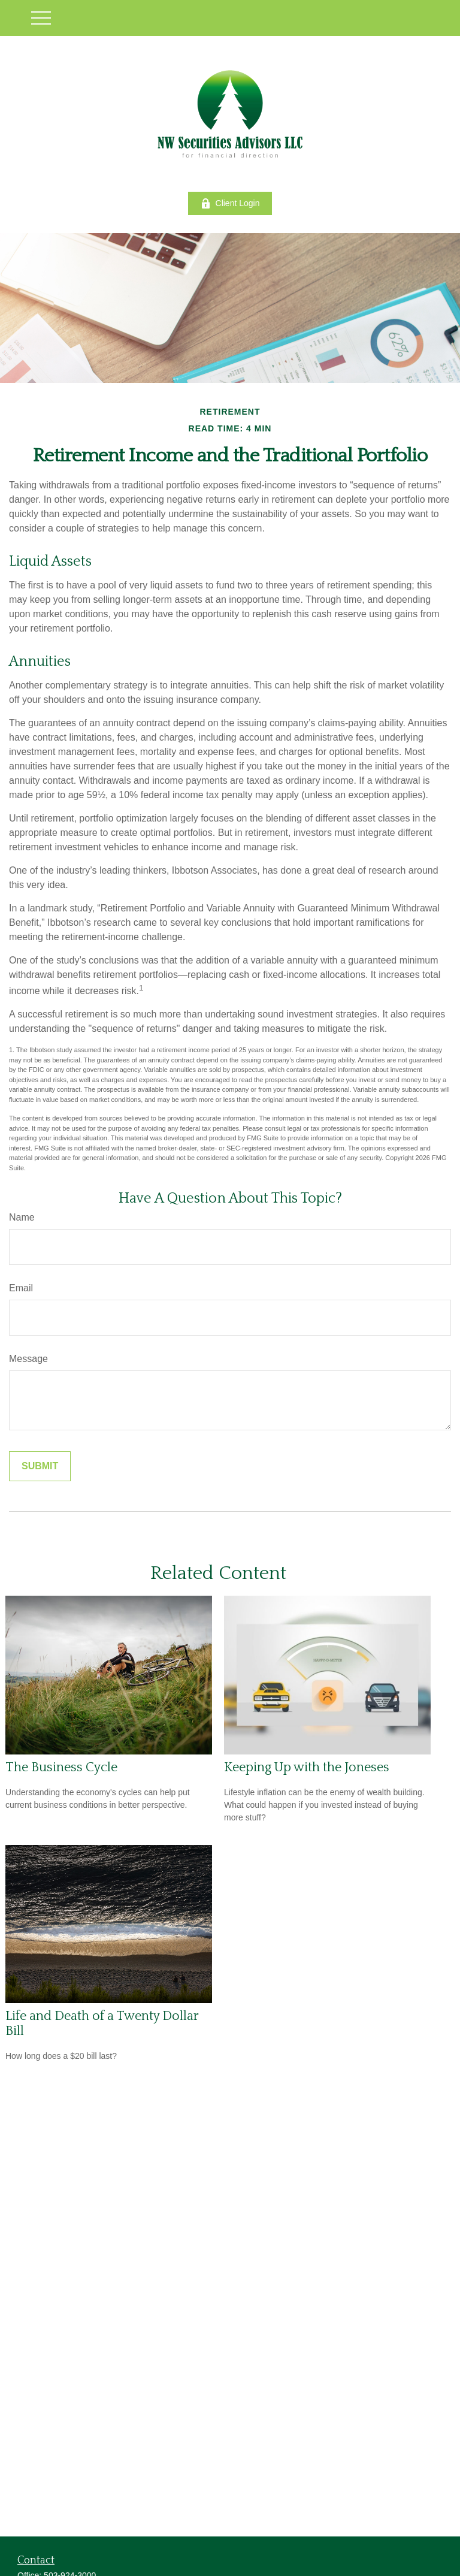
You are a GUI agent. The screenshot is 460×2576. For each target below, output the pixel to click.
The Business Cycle (61, 1767)
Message (28, 1359)
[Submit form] (40, 1466)
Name (22, 1217)
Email (21, 1288)
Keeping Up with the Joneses (306, 1767)
